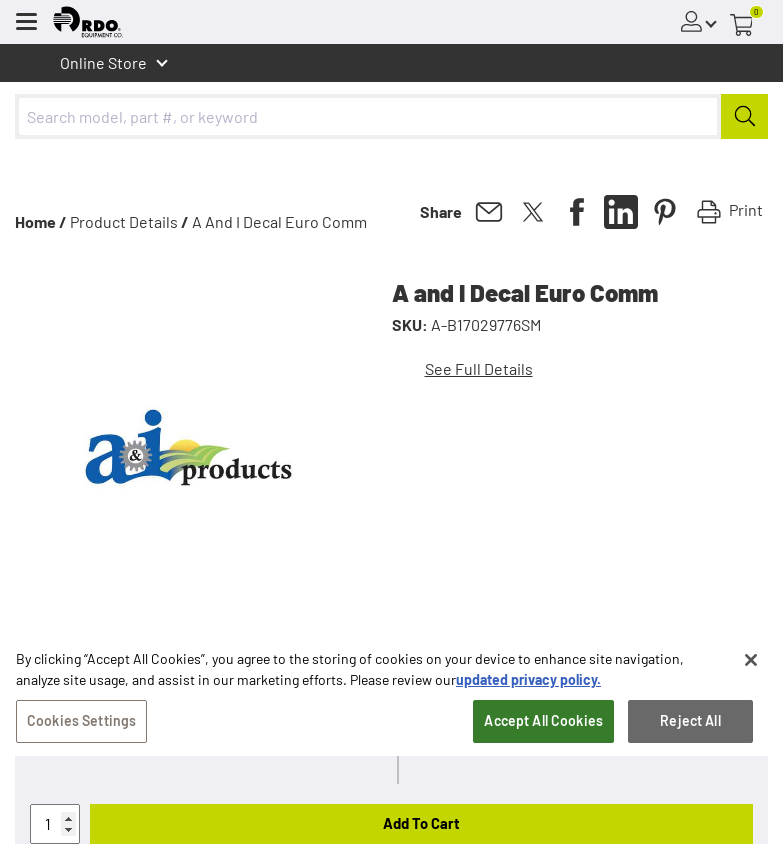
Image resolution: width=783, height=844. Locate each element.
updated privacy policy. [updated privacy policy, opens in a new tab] (528, 689)
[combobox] (391, 116)
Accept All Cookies (543, 730)
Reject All (690, 730)
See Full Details (479, 368)
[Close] (751, 670)
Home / (41, 221)
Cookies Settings (81, 730)
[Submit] (744, 116)
